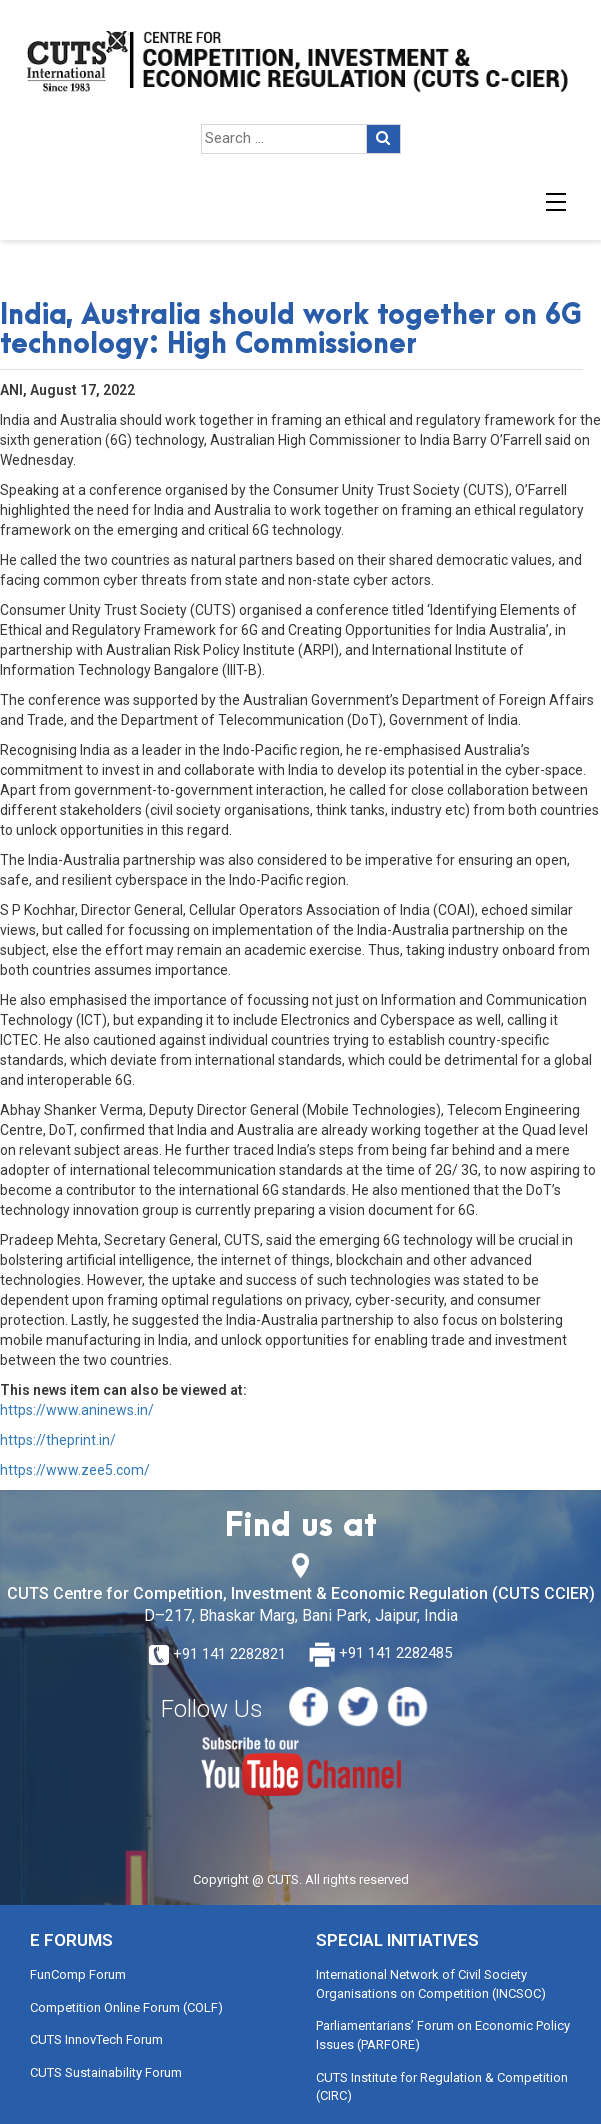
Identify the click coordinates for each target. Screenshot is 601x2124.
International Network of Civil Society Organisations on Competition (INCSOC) (431, 1984)
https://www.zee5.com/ (75, 1470)
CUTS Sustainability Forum (106, 2072)
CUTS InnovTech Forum (96, 2039)
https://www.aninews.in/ (77, 1410)
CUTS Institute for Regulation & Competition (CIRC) (442, 2087)
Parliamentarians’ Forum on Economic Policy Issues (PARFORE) (443, 2035)
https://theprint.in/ (58, 1440)
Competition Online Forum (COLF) (126, 2007)
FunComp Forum (78, 1974)
